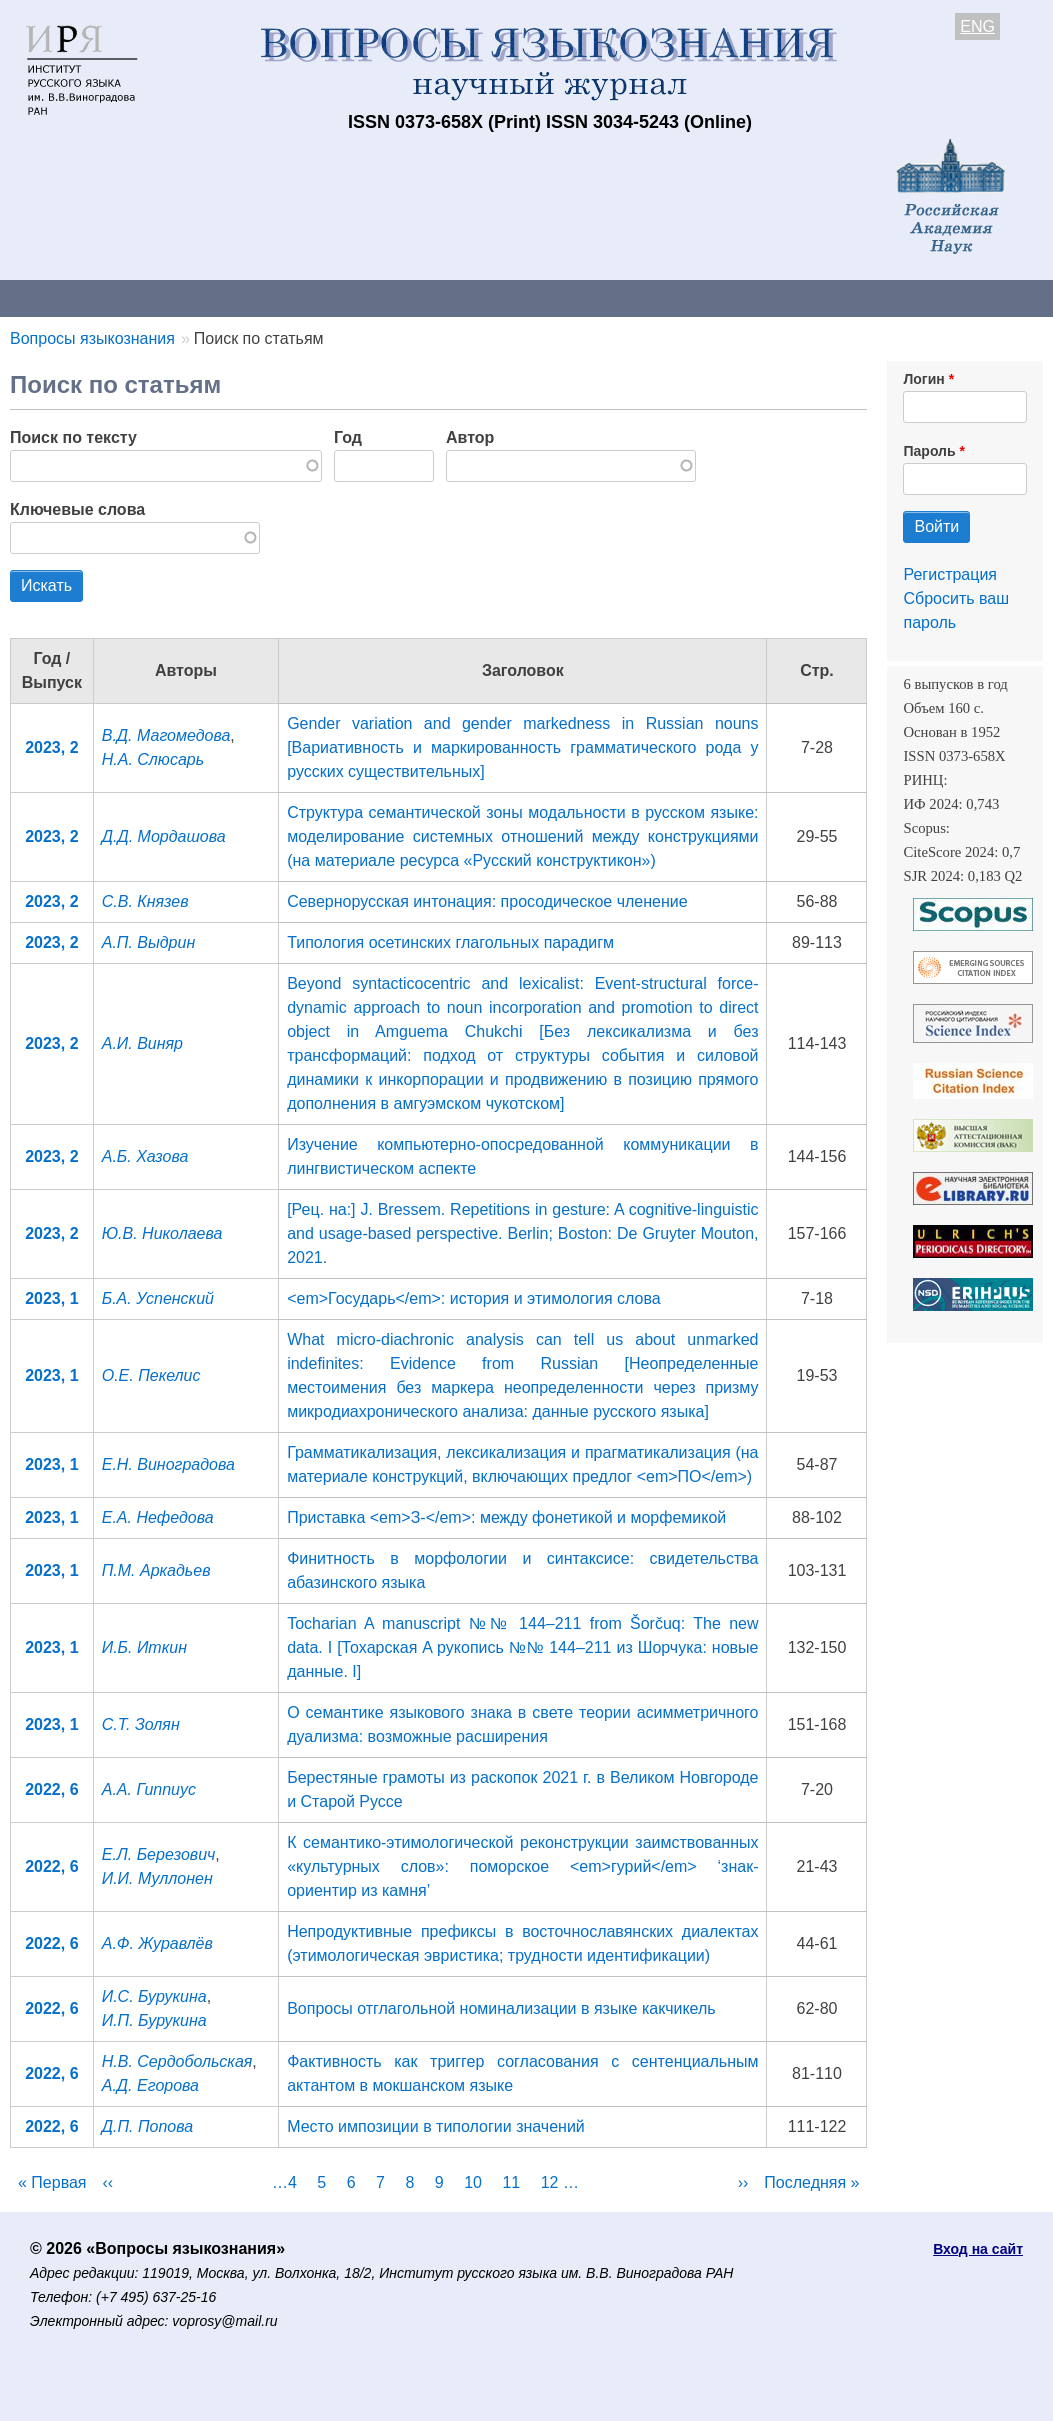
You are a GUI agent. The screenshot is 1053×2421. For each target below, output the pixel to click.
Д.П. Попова (147, 2126)
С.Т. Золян (141, 1724)
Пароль (929, 451)
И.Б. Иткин (144, 1647)
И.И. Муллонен (157, 1878)
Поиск (1010, 297)
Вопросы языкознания (92, 338)
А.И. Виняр (142, 1043)
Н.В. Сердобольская (177, 2061)
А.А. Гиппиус (149, 1789)
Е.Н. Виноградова (168, 1464)
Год (348, 437)
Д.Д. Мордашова (164, 836)
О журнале (60, 297)
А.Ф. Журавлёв (157, 1943)
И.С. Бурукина (154, 1996)
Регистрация (950, 574)
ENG (977, 26)
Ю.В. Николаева (162, 1233)
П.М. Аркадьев (156, 1570)
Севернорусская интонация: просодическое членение (487, 901)
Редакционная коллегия (859, 297)
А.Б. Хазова (145, 1156)
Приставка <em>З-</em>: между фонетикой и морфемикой (506, 1517)
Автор (470, 437)
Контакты (174, 297)
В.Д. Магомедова (166, 735)
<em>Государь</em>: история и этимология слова (473, 1298)
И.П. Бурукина (154, 2020)
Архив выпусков (560, 297)
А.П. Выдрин (149, 942)
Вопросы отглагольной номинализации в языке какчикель (501, 2008)
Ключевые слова (77, 509)
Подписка (695, 297)
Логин (923, 379)
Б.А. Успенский (158, 1298)
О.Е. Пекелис (151, 1375)
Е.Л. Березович (159, 1854)
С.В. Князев (145, 901)
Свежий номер (407, 297)
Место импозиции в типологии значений (436, 2126)
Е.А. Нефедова (158, 1517)
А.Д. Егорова (150, 2085)
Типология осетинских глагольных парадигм (450, 942)
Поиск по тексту (73, 437)
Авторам (282, 297)
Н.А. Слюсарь (153, 759)
